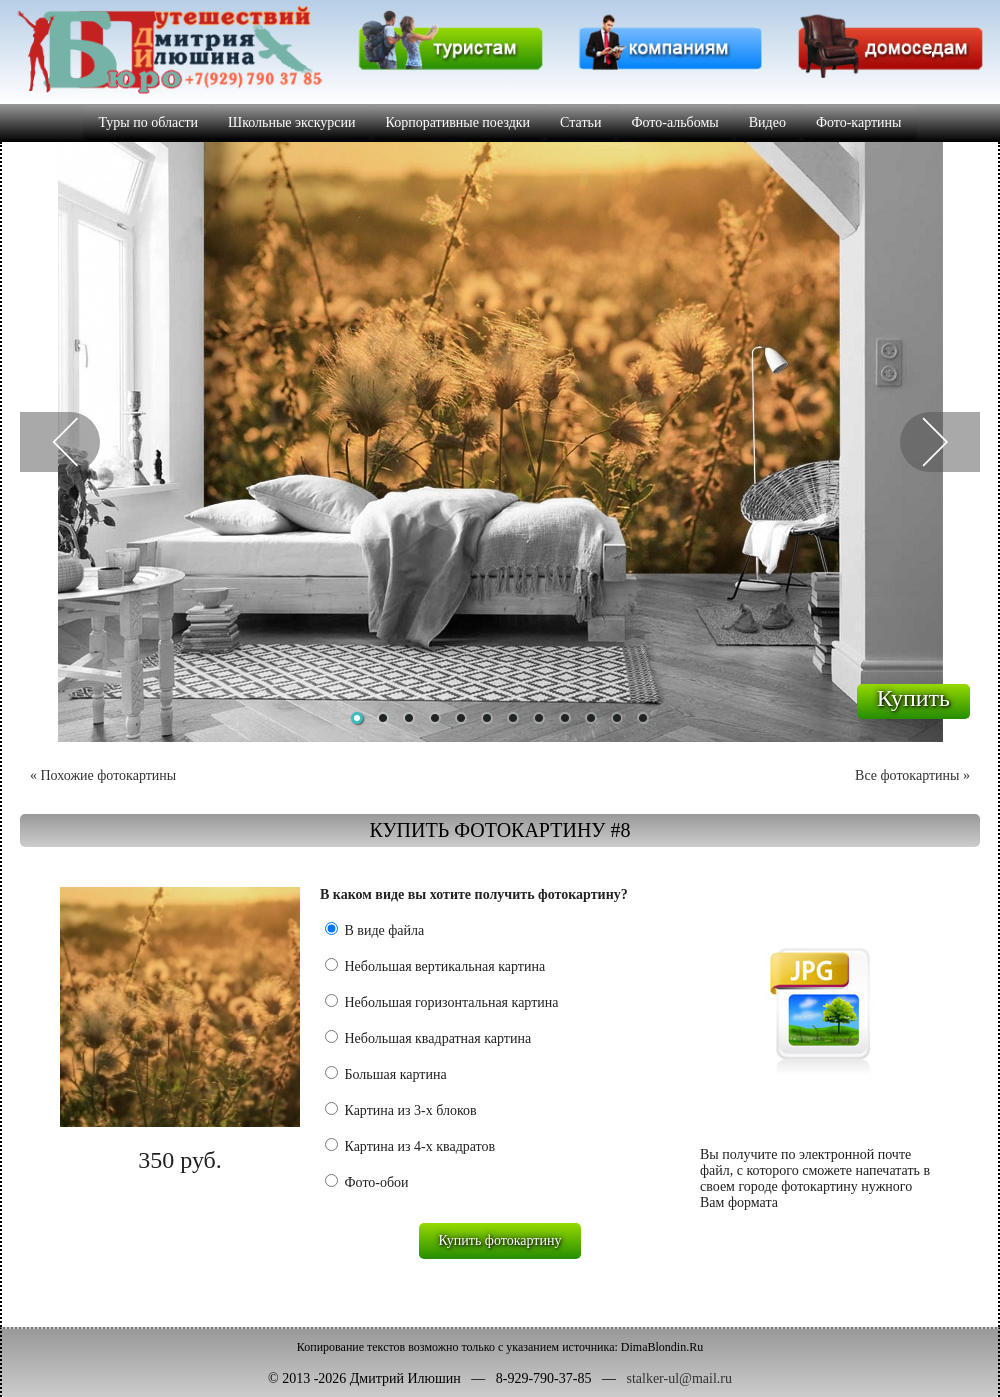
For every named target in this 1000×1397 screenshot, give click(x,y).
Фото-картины (859, 122)
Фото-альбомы (674, 122)
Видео (767, 122)
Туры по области (148, 122)
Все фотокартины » (912, 775)
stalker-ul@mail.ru (679, 1378)
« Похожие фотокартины (103, 775)
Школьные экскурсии (292, 122)
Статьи (580, 122)
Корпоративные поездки (458, 122)
